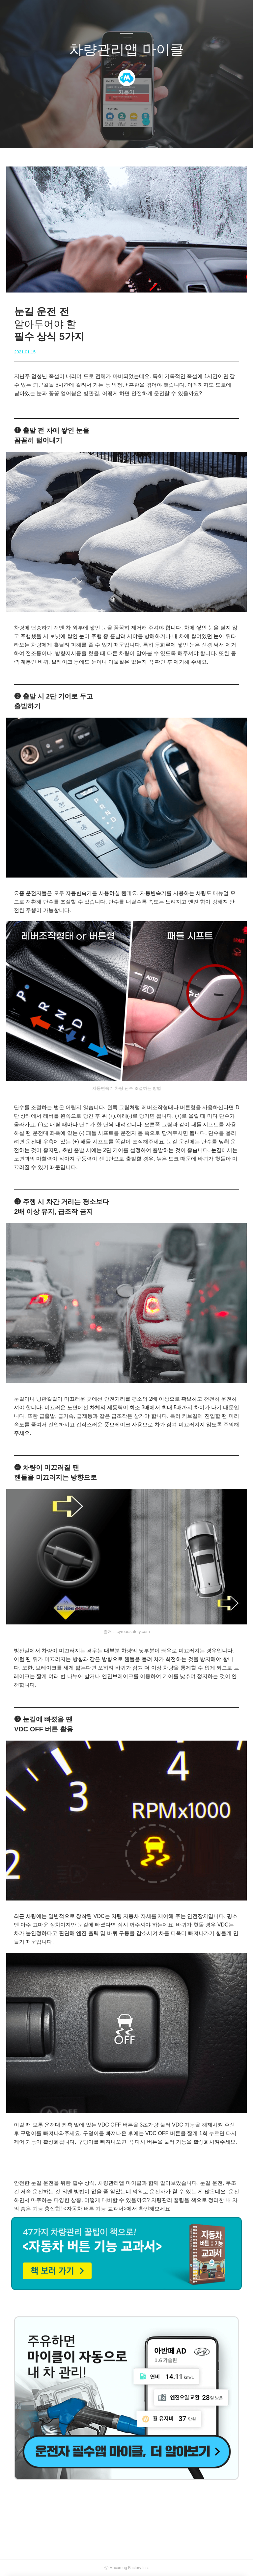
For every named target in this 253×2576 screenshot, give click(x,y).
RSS (137, 134)
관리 (160, 134)
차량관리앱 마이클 (126, 49)
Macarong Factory (125, 2567)
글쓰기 (92, 134)
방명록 (115, 134)
